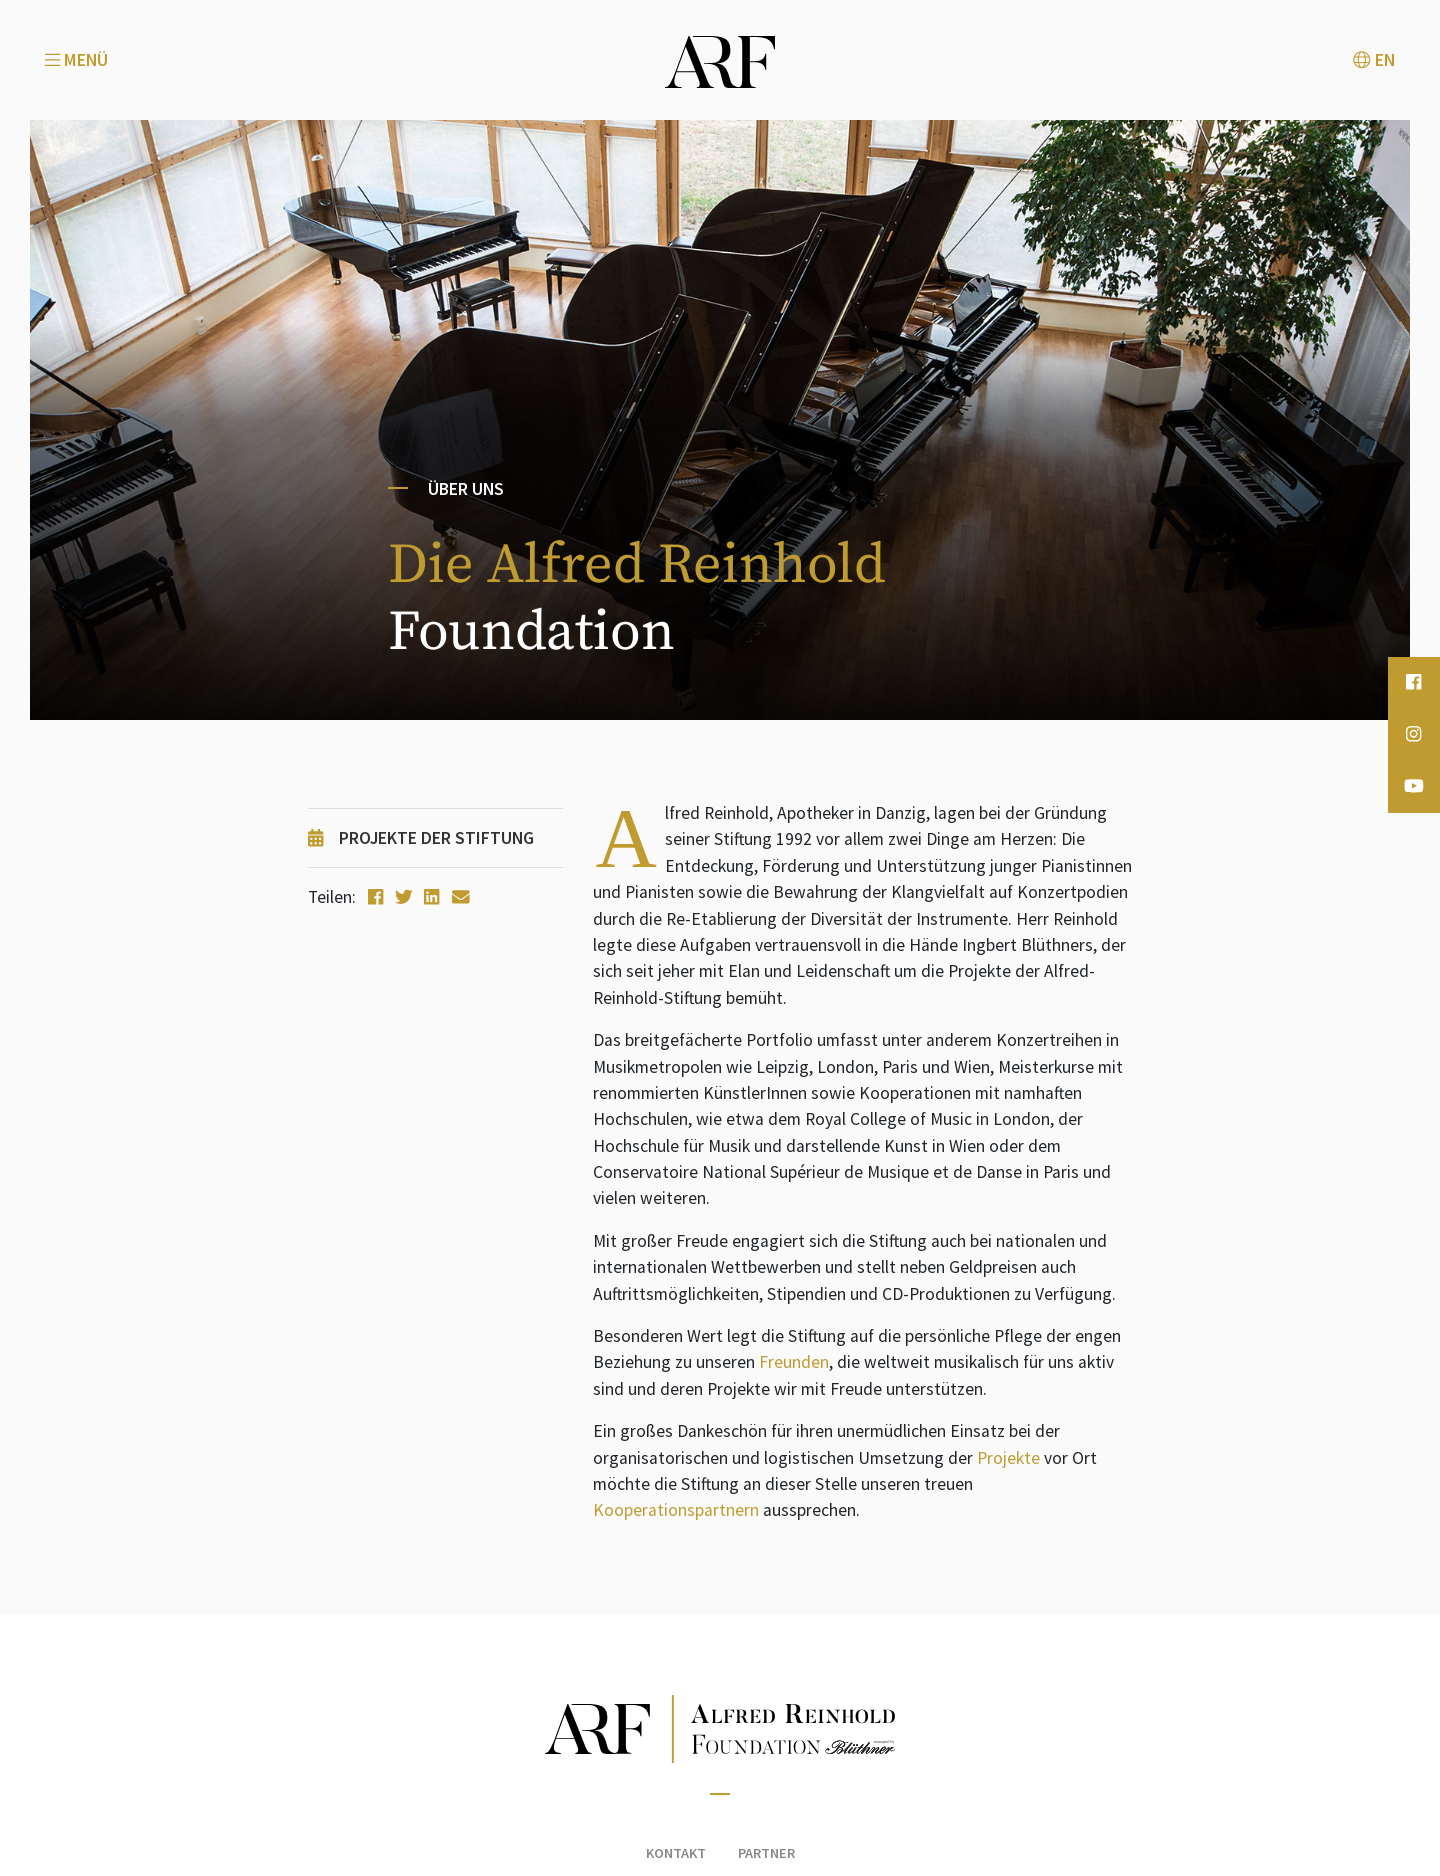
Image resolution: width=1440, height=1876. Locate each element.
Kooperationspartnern (676, 1510)
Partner (766, 1853)
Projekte (1008, 1458)
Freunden (794, 1362)
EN (1374, 60)
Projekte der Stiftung (421, 838)
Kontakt (676, 1853)
